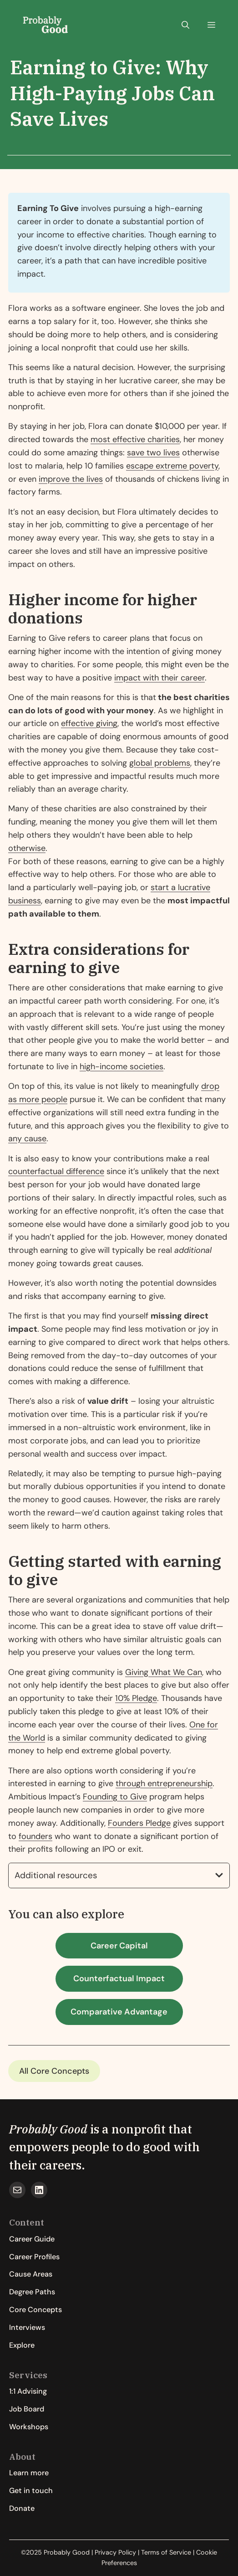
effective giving (89, 723)
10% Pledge (136, 1698)
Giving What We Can (163, 1672)
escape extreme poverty (172, 465)
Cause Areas (30, 2274)
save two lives (153, 452)
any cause (27, 1138)
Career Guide (32, 2239)
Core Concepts (59, 2071)
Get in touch (31, 2490)
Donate (22, 2508)
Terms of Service (166, 2552)
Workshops (28, 2427)
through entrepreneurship (164, 1783)
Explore (22, 2345)
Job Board (26, 2409)
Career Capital (119, 1945)
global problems (159, 762)
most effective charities (135, 439)
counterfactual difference (56, 1171)
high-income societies (121, 1066)
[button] (185, 25)
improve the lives (71, 479)
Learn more (29, 2473)
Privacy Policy (115, 2552)
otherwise (27, 848)
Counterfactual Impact (119, 1978)
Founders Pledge (139, 1823)
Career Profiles (34, 2257)
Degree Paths (32, 2292)
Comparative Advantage (119, 2011)
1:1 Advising (28, 2391)
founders (35, 1836)
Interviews (27, 2327)
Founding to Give (115, 1796)
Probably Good (48, 2129)
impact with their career (159, 677)
